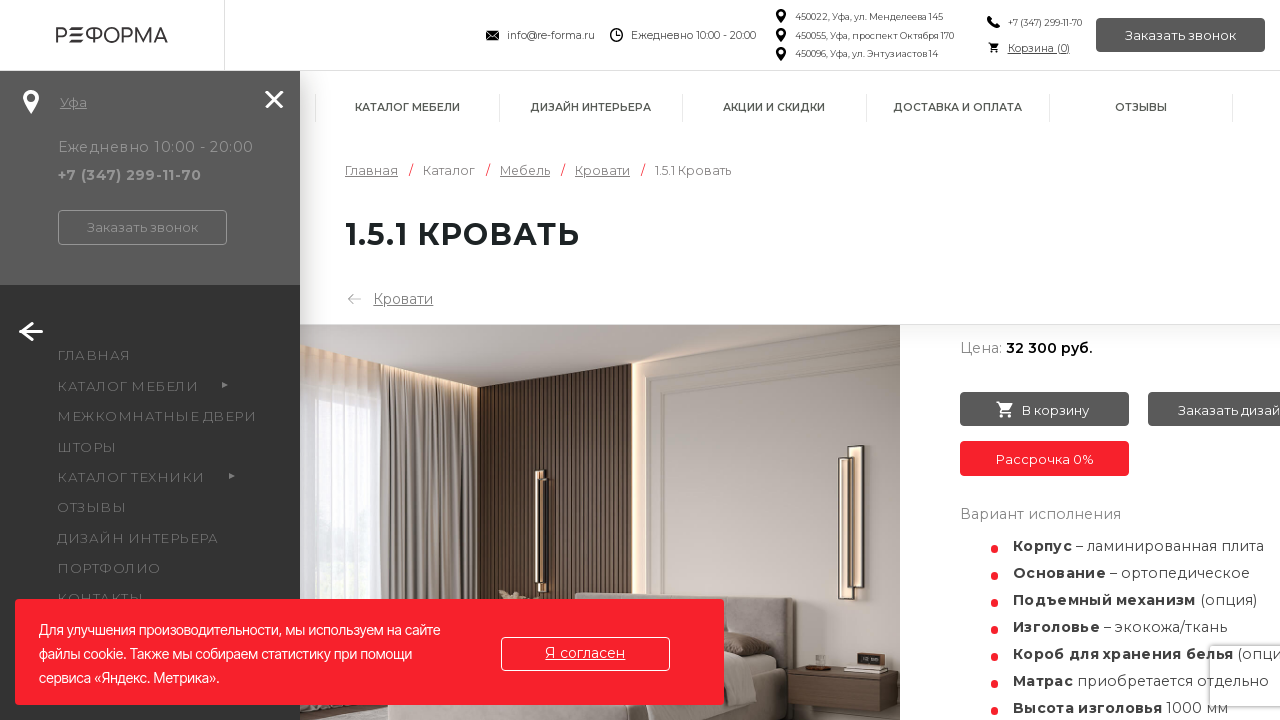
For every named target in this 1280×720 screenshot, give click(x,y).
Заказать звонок (1180, 35)
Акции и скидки (774, 107)
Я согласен (586, 653)
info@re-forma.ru (550, 35)
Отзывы (1141, 107)
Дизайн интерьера (590, 107)
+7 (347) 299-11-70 (1043, 22)
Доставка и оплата (957, 107)
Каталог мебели (407, 107)
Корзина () (1037, 48)
